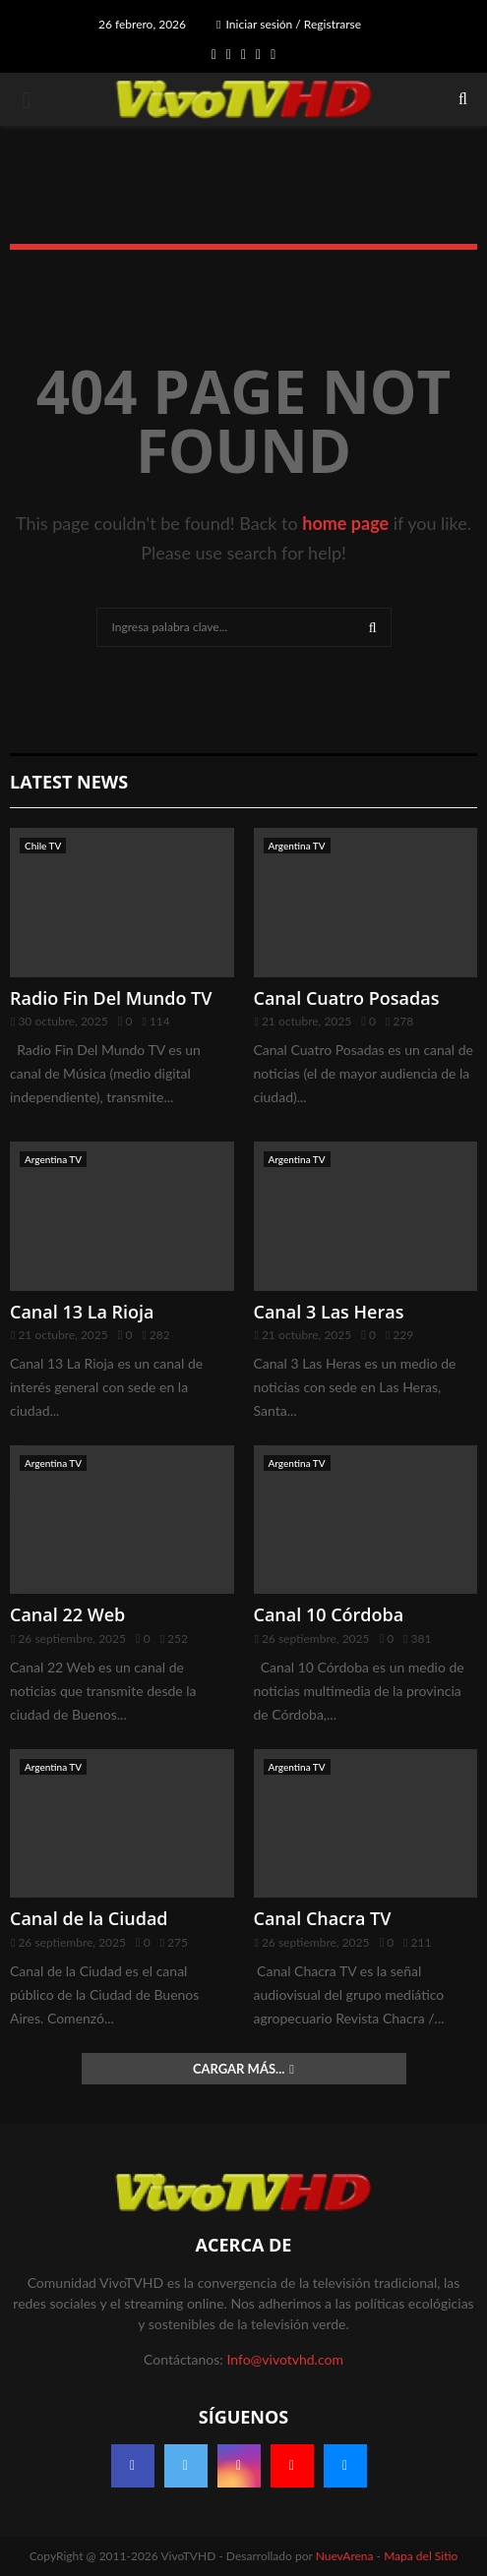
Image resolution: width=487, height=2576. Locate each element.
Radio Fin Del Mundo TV (111, 998)
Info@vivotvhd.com (284, 2359)
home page (345, 523)
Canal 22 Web (67, 1614)
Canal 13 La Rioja (82, 1311)
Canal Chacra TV (323, 1918)
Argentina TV (297, 845)
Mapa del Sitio (420, 2555)
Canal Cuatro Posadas (347, 998)
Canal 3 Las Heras (329, 1311)
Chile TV (43, 845)
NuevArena (345, 2555)
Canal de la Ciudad (89, 1918)
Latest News (69, 781)
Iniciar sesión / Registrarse (288, 24)
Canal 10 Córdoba (329, 1614)
